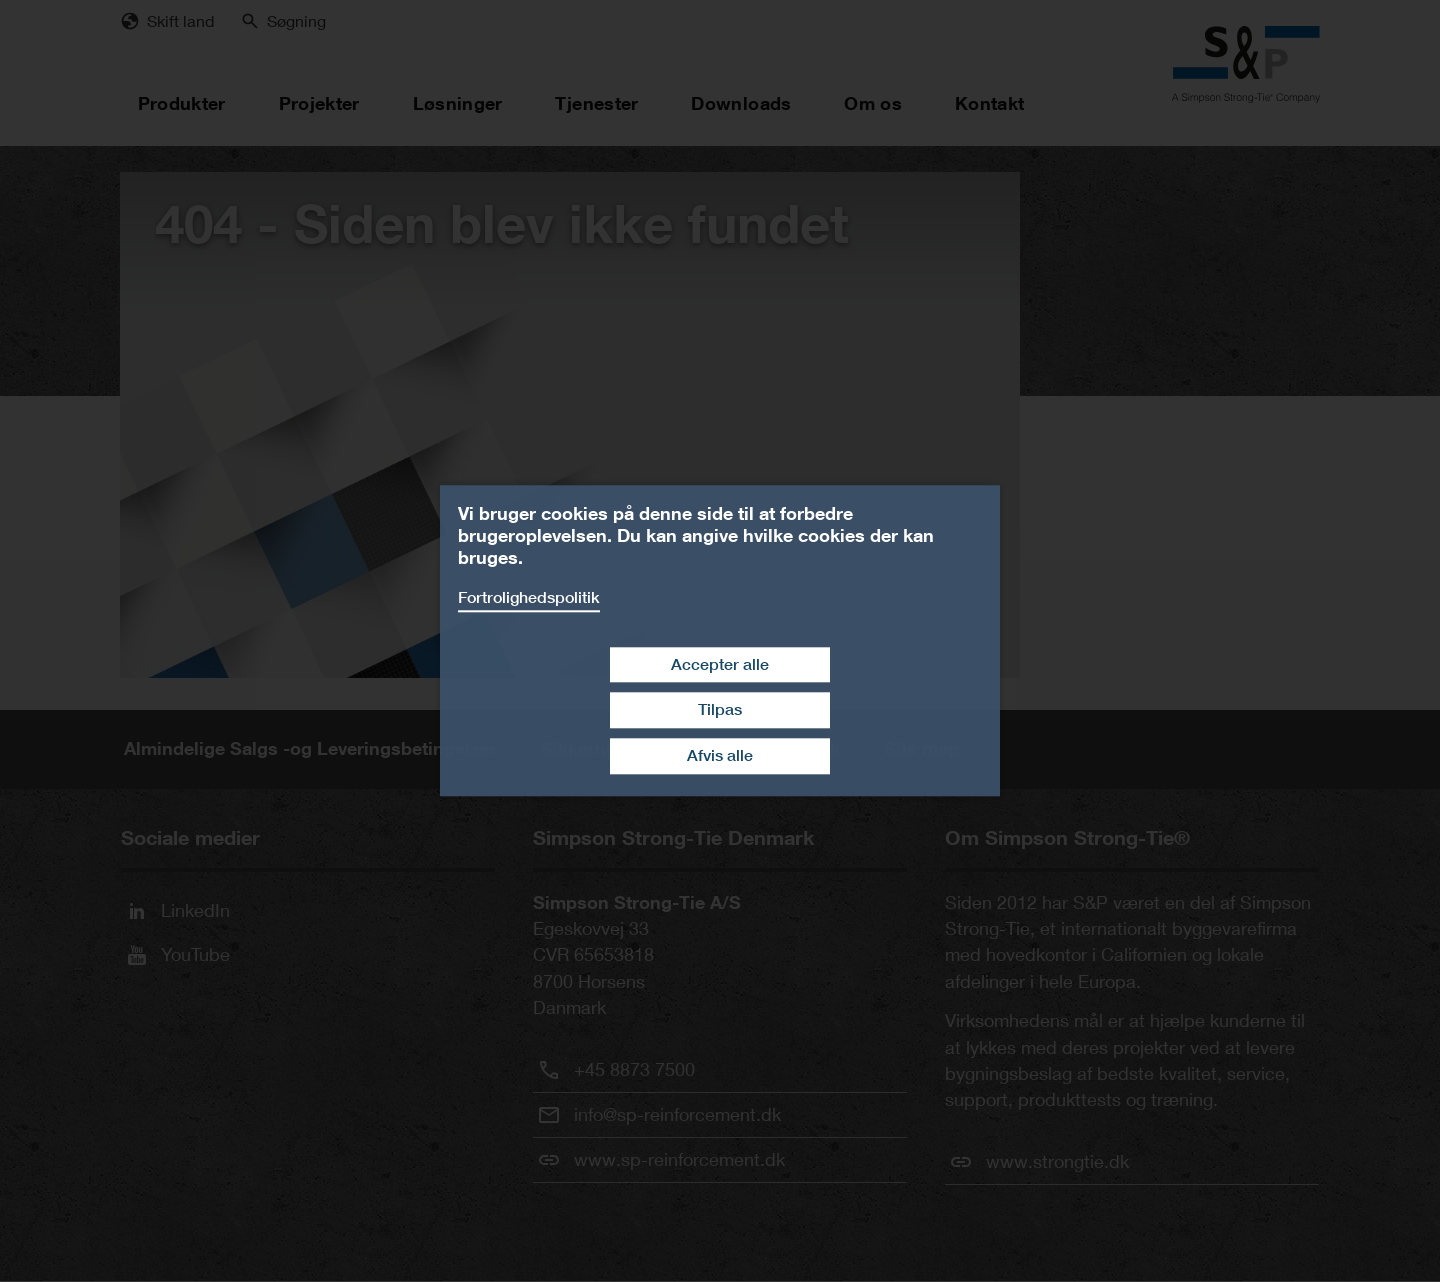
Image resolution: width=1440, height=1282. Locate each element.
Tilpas (720, 710)
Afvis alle (720, 755)
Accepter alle (720, 664)
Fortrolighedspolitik (529, 597)
